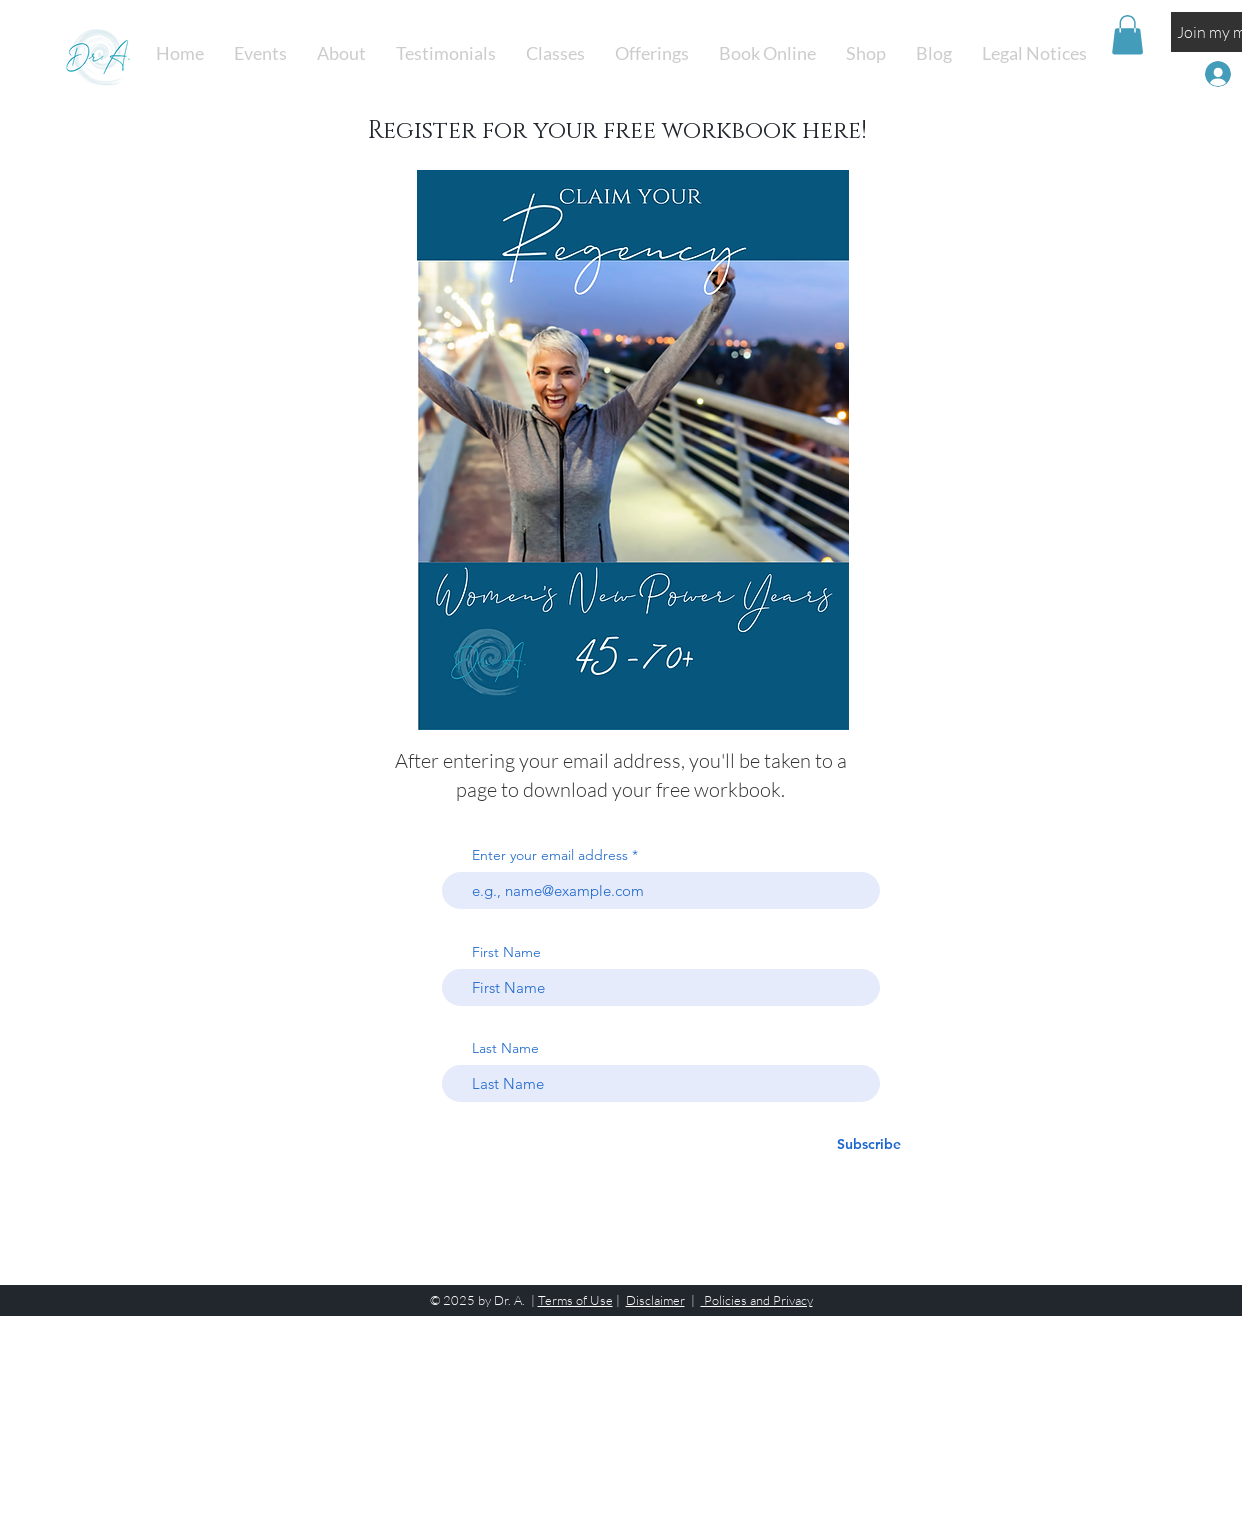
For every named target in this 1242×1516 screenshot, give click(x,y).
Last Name (505, 1048)
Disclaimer (655, 1300)
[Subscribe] (869, 1144)
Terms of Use (575, 1300)
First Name (506, 952)
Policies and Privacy (757, 1300)
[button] (555, 53)
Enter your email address (550, 855)
